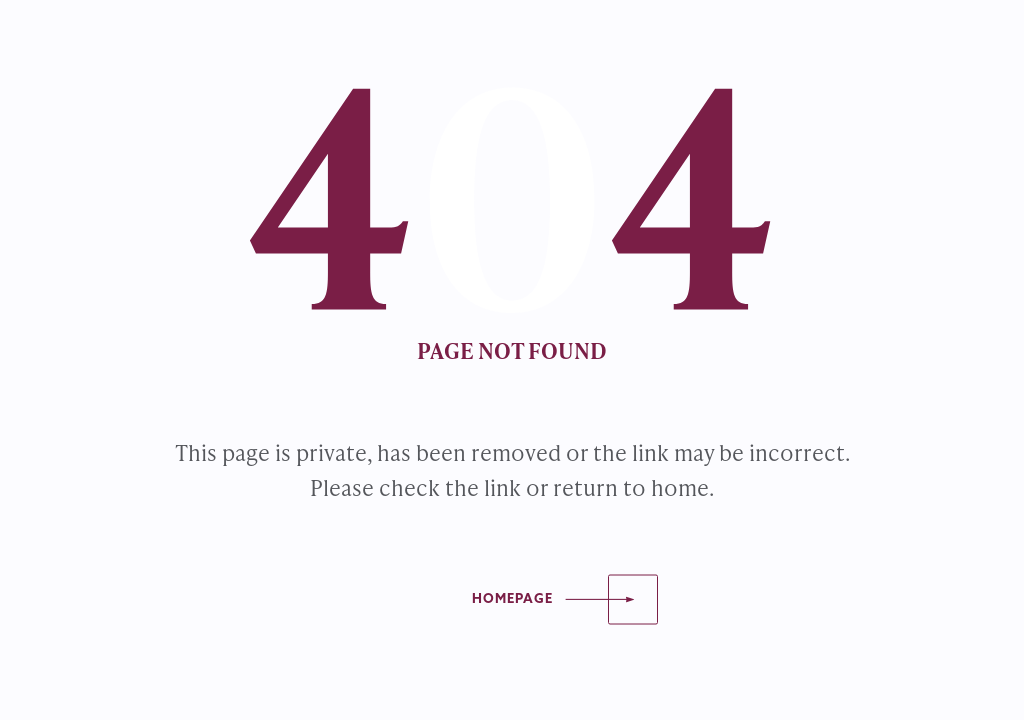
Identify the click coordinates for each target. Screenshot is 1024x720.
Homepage (512, 599)
